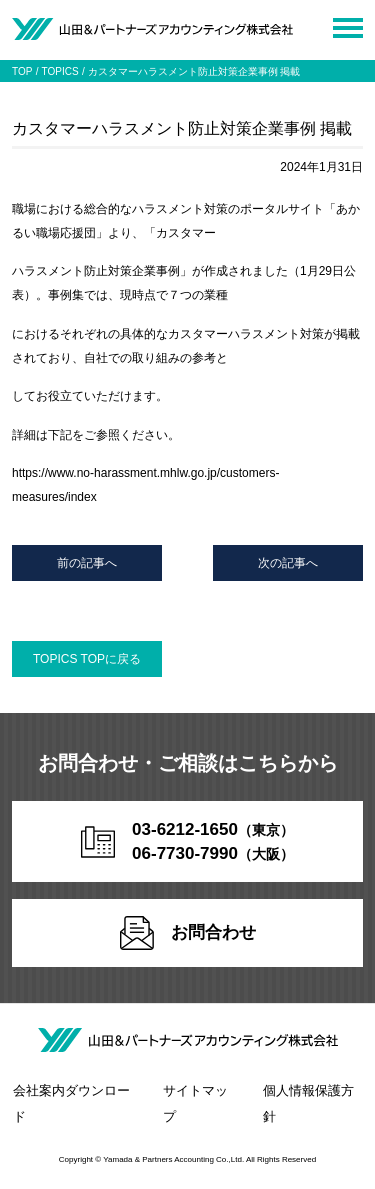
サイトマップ (195, 1103)
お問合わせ (188, 933)
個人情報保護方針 (308, 1103)
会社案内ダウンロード (71, 1103)
